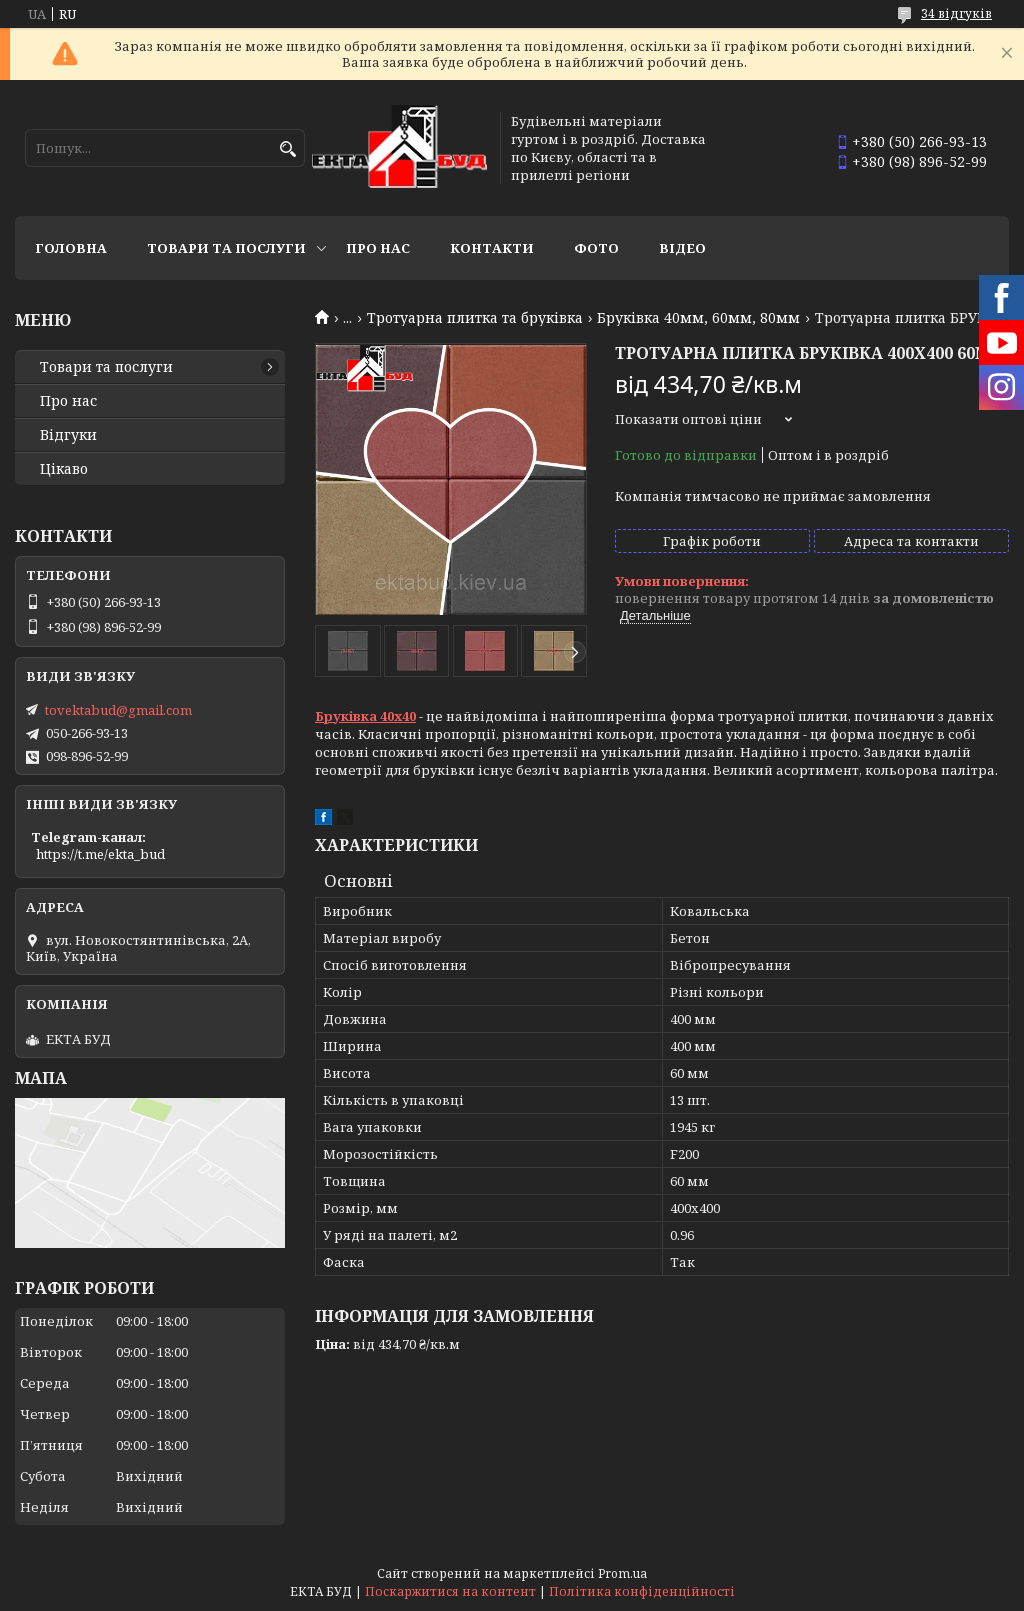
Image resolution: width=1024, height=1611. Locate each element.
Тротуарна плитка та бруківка (475, 318)
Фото (596, 248)
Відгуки (68, 435)
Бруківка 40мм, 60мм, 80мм (698, 318)
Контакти (492, 248)
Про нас (378, 248)
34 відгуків (956, 13)
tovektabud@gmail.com (118, 710)
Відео (682, 248)
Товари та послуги (226, 248)
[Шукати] (287, 149)
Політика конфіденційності (642, 1591)
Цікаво (64, 469)
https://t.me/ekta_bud (100, 854)
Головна (71, 248)
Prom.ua (622, 1573)
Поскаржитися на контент (450, 1591)
